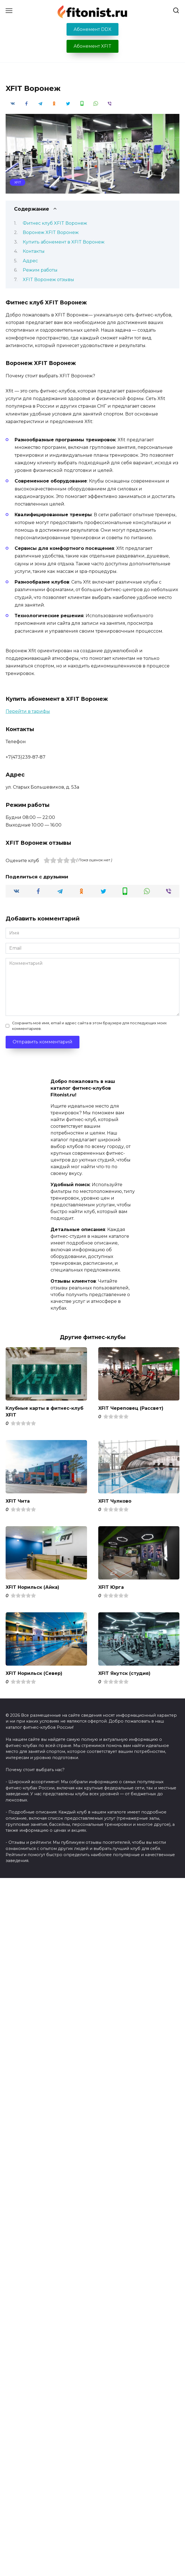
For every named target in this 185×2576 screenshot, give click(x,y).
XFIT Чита (18, 1501)
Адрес (30, 260)
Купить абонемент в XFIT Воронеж (63, 242)
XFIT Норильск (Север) (34, 1673)
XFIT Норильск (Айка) (32, 1587)
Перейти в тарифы (28, 711)
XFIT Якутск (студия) (124, 1673)
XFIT (17, 182)
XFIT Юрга (111, 1587)
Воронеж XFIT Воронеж (51, 232)
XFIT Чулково (114, 1501)
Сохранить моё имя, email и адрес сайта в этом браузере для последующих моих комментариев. (89, 1025)
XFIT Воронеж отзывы (48, 279)
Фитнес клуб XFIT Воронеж (55, 223)
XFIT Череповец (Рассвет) (130, 1408)
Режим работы (40, 270)
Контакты (34, 251)
